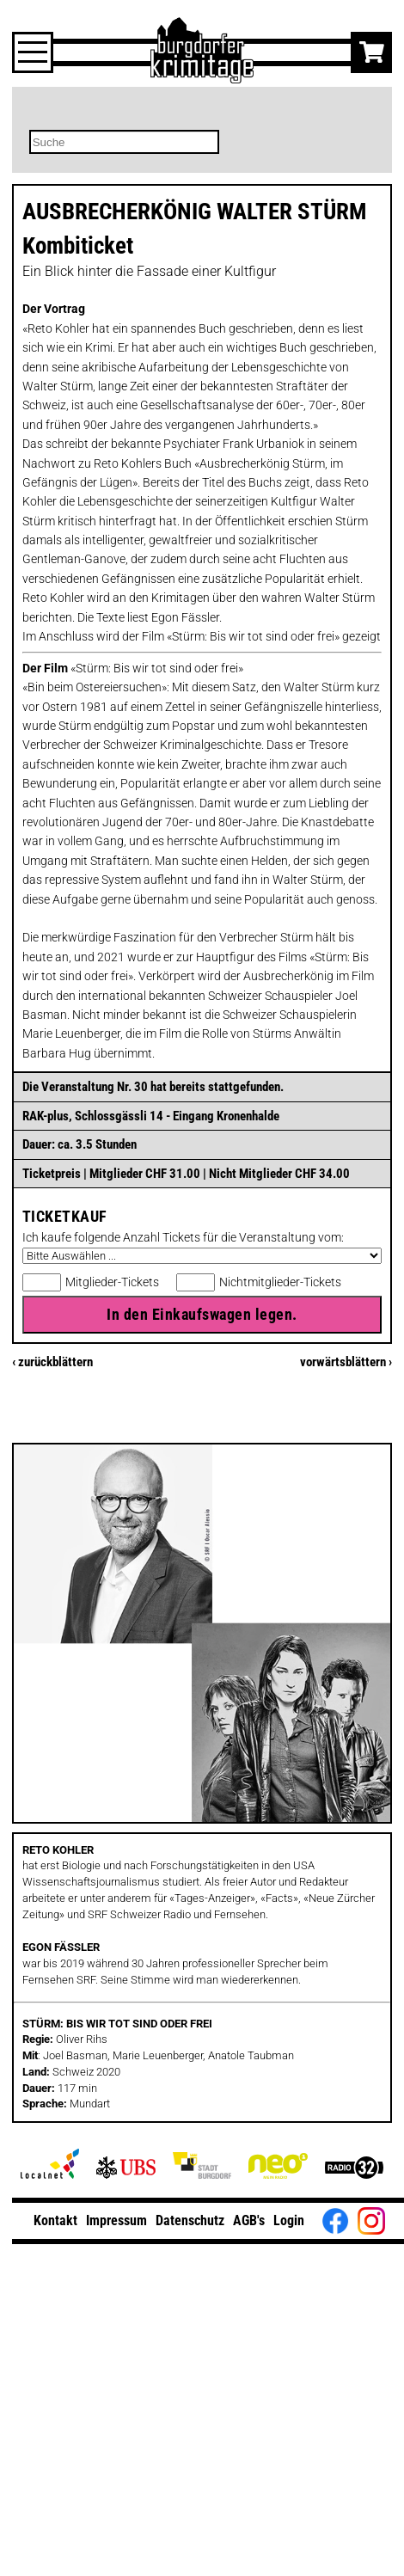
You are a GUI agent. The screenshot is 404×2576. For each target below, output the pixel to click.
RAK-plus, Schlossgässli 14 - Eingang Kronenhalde (150, 1116)
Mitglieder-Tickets (112, 1282)
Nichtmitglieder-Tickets (280, 1282)
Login (288, 2220)
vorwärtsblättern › (346, 1362)
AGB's (249, 2220)
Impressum (116, 2220)
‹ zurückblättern (52, 1362)
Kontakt (55, 2220)
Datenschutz (190, 2220)
